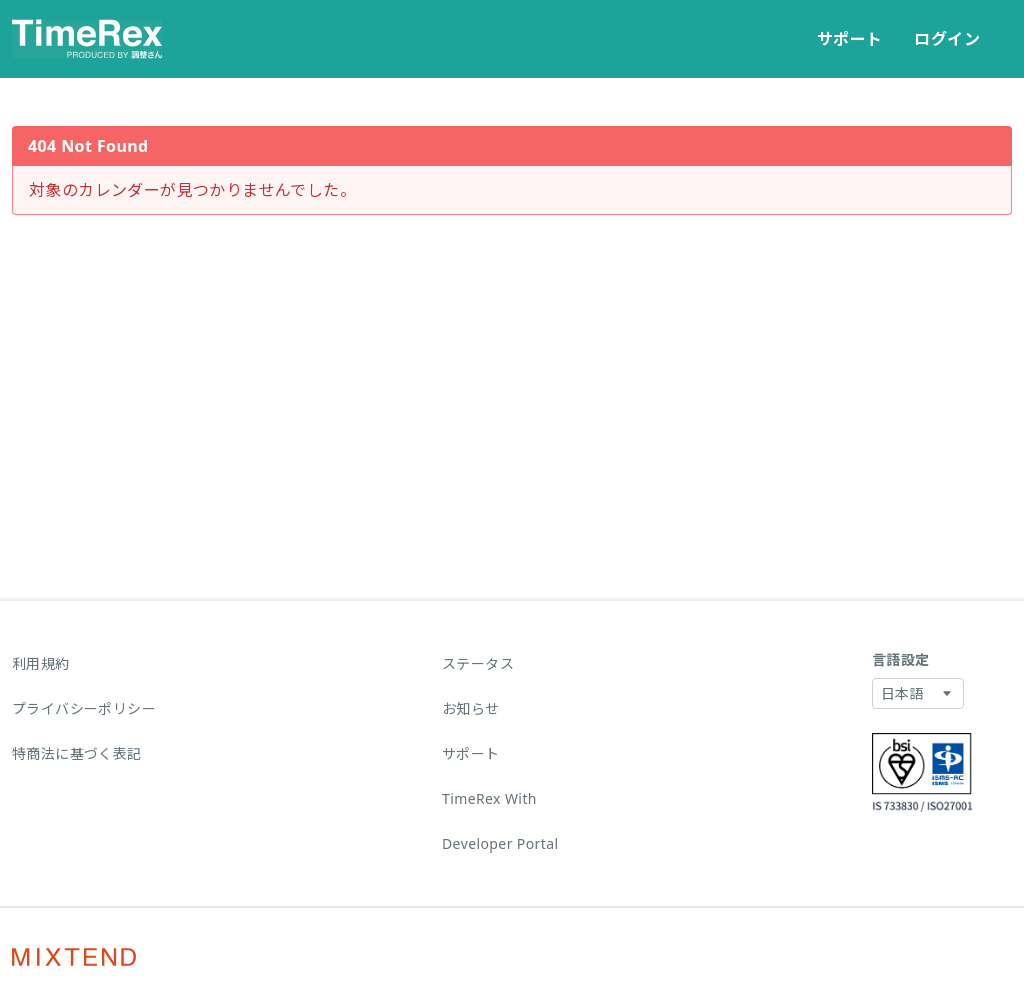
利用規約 (41, 663)
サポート (850, 39)
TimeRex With (489, 798)
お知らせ (471, 708)
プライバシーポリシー (84, 708)
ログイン (947, 39)
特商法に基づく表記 (77, 753)
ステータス (478, 663)
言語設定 (901, 659)
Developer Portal (500, 843)
